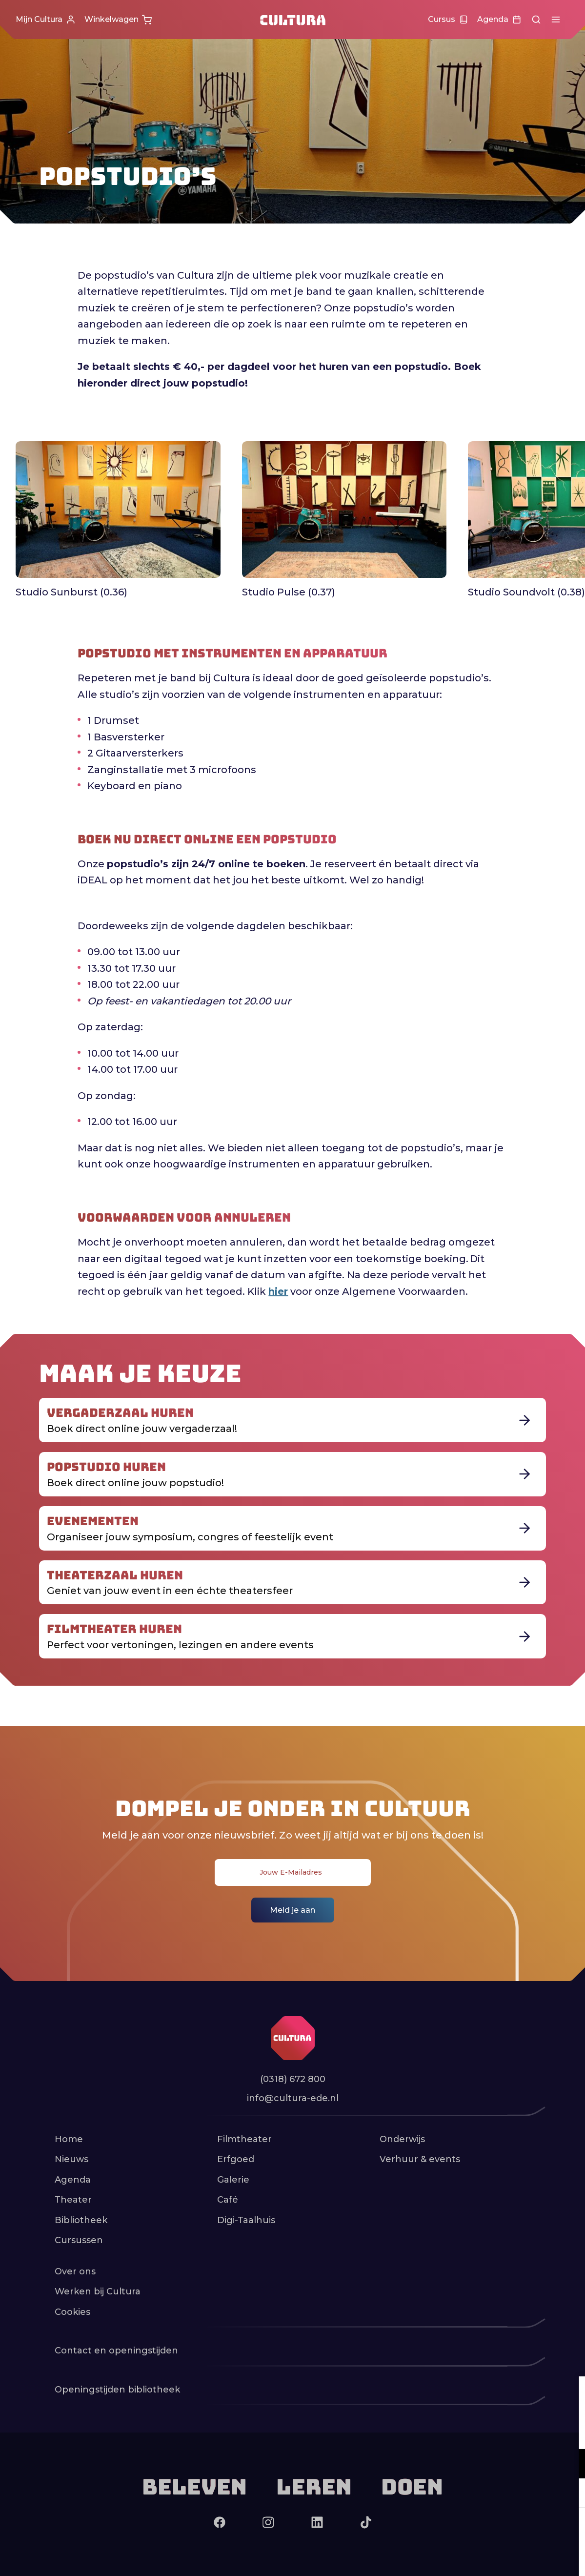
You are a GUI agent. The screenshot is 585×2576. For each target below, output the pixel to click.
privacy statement (463, 2431)
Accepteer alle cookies (502, 2529)
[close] (570, 2394)
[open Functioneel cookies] (569, 2464)
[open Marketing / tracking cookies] (569, 2494)
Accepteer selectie (502, 2557)
